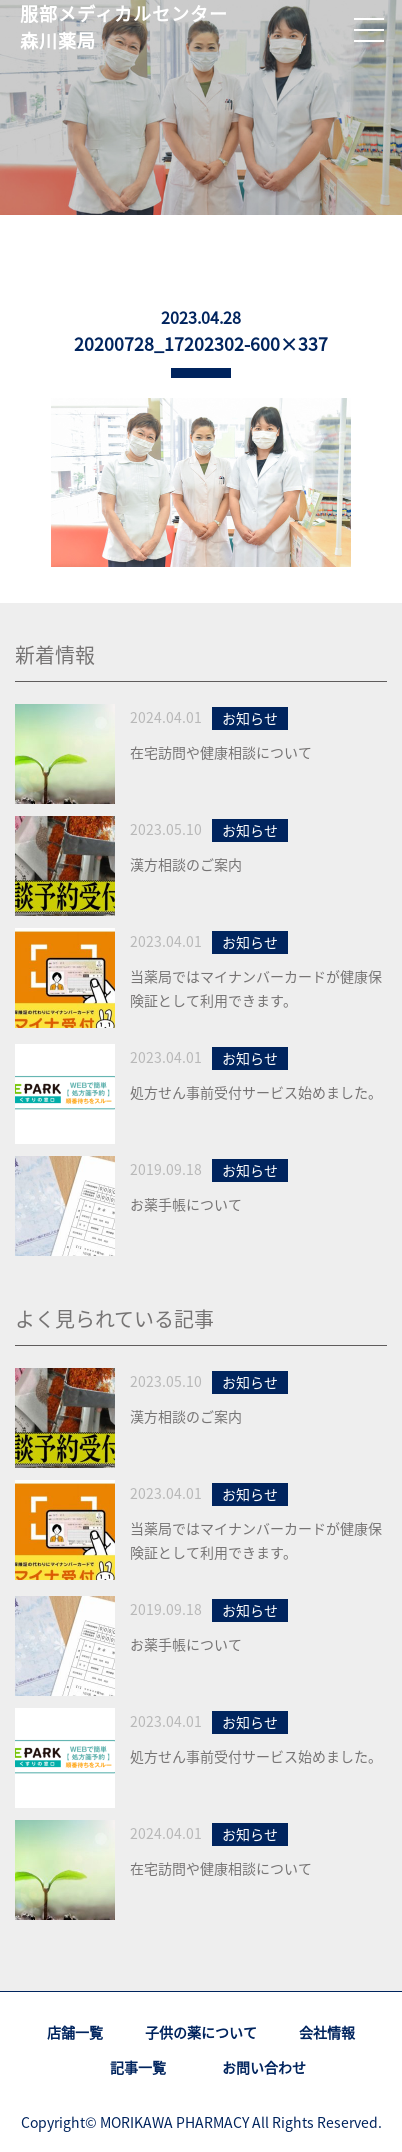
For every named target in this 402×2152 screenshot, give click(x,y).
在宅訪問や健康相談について (221, 752)
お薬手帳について (186, 1204)
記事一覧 (138, 2067)
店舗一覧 (75, 2032)
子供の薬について (201, 2032)
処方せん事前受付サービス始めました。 (256, 1092)
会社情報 (327, 2032)
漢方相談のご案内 (186, 864)
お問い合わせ (264, 2067)
